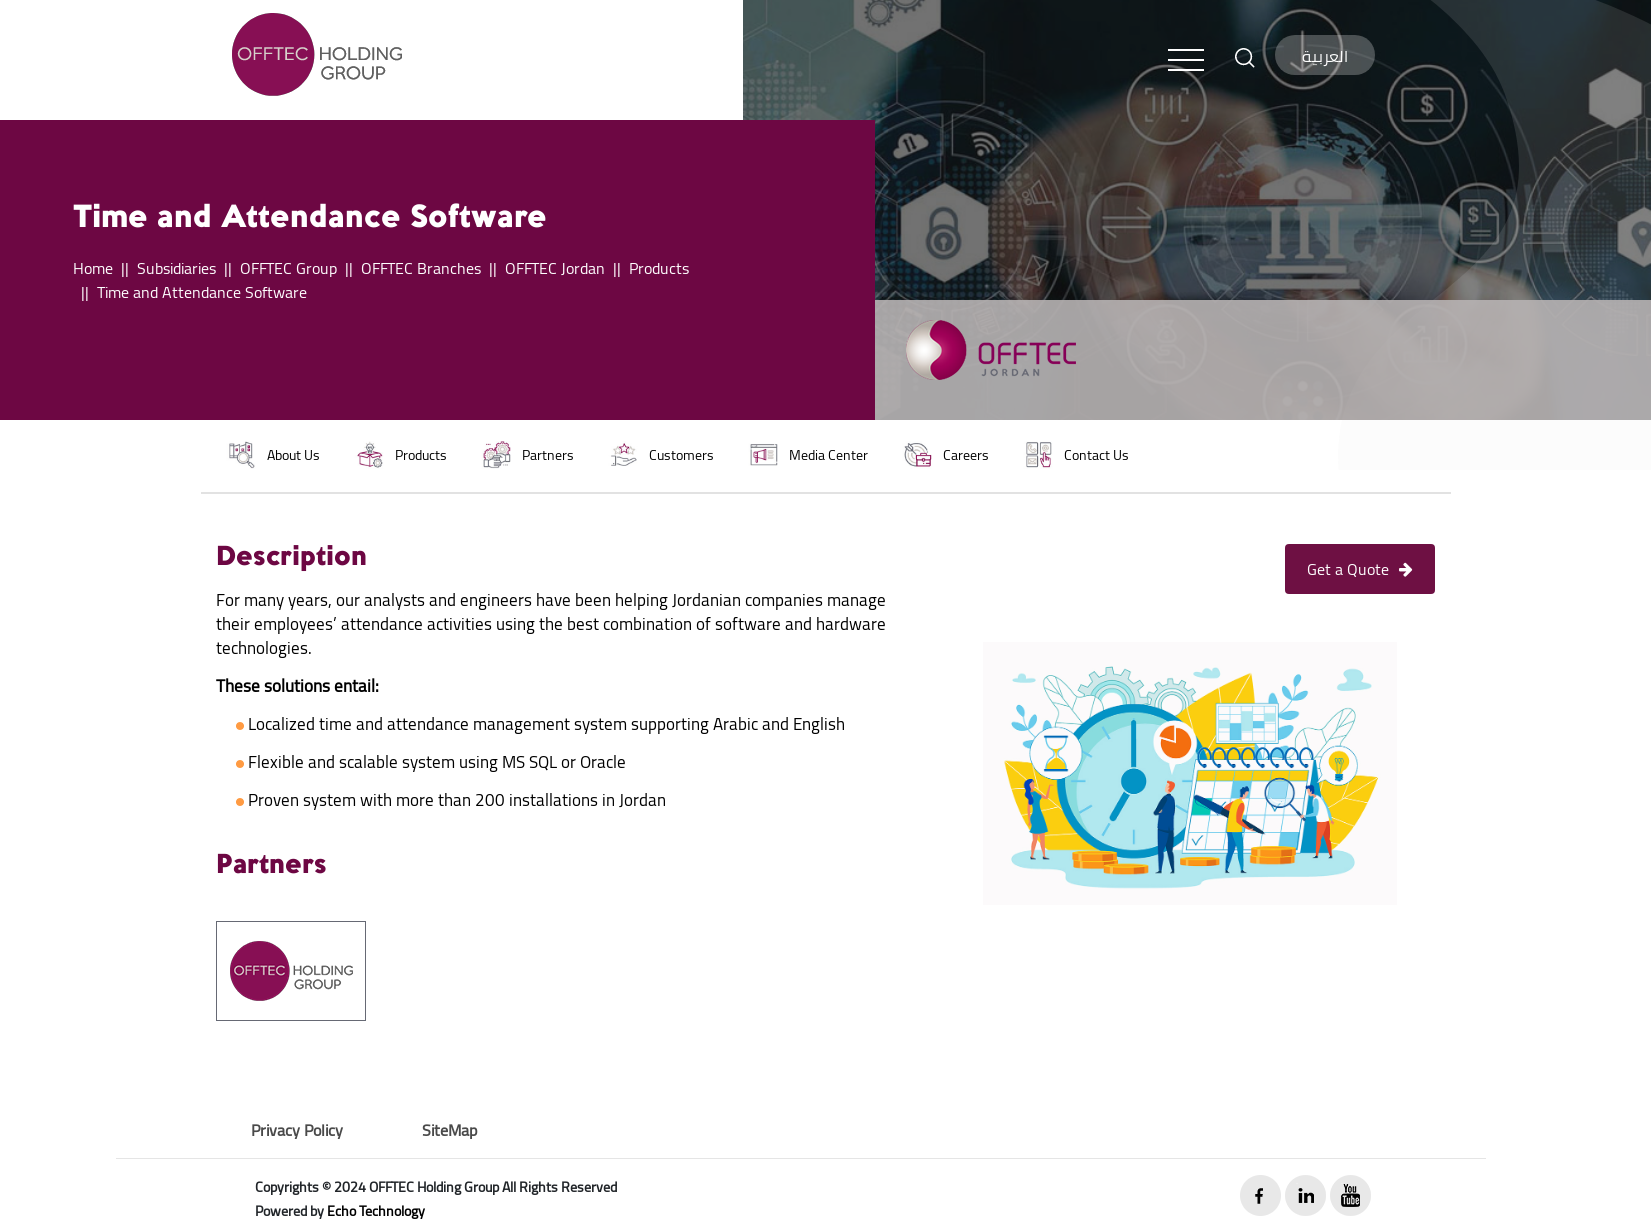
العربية (1325, 56)
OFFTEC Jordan (555, 268)
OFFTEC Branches (421, 268)
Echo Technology (376, 1211)
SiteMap (449, 1130)
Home (93, 268)
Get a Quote (1360, 569)
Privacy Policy (297, 1130)
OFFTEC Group (288, 268)
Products (659, 268)
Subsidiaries (176, 268)
